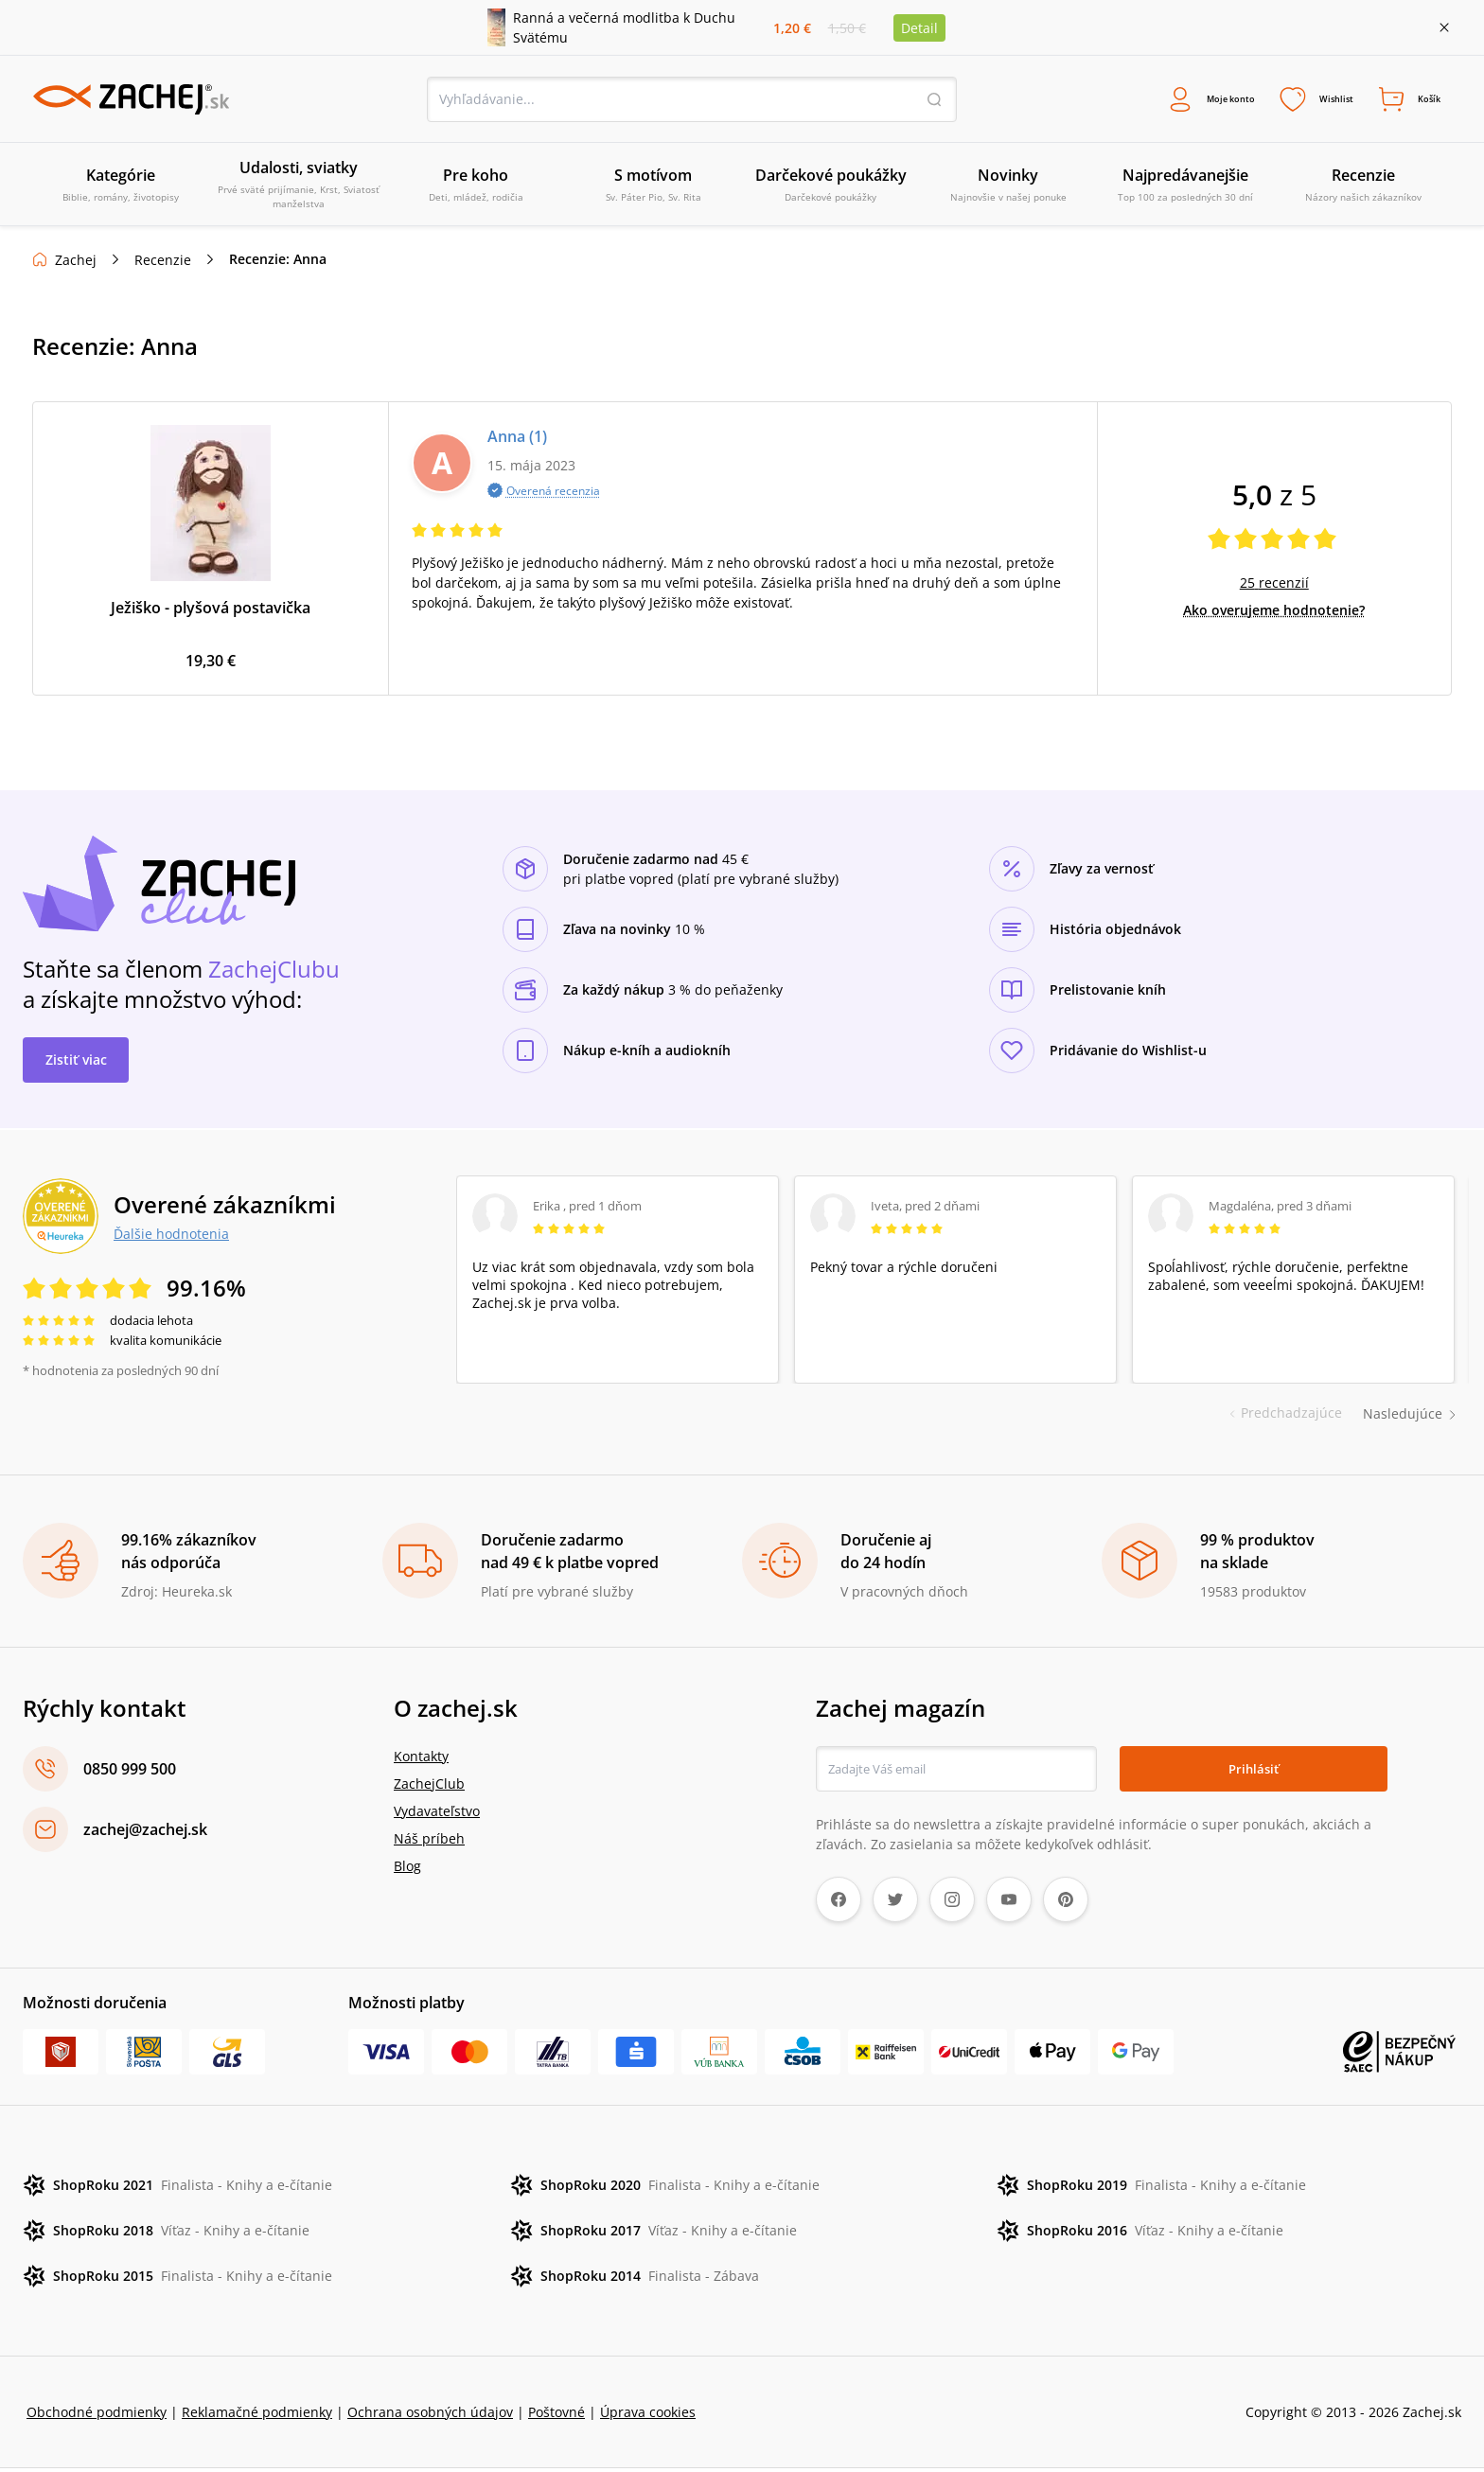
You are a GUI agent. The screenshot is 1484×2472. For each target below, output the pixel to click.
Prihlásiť (1254, 1772)
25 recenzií (1274, 587)
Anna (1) (517, 441)
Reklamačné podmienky (257, 2416)
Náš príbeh (429, 1842)
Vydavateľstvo (437, 1815)
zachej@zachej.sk (145, 1833)
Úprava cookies (648, 2416)
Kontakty (421, 1760)
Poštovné (556, 2416)
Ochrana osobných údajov (430, 2416)
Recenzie (162, 265)
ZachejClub (429, 1787)
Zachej (76, 265)
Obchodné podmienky (96, 2416)
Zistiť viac (76, 1063)
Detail (919, 28)
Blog (407, 1870)
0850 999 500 (129, 1772)
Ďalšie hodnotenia (171, 1237)
